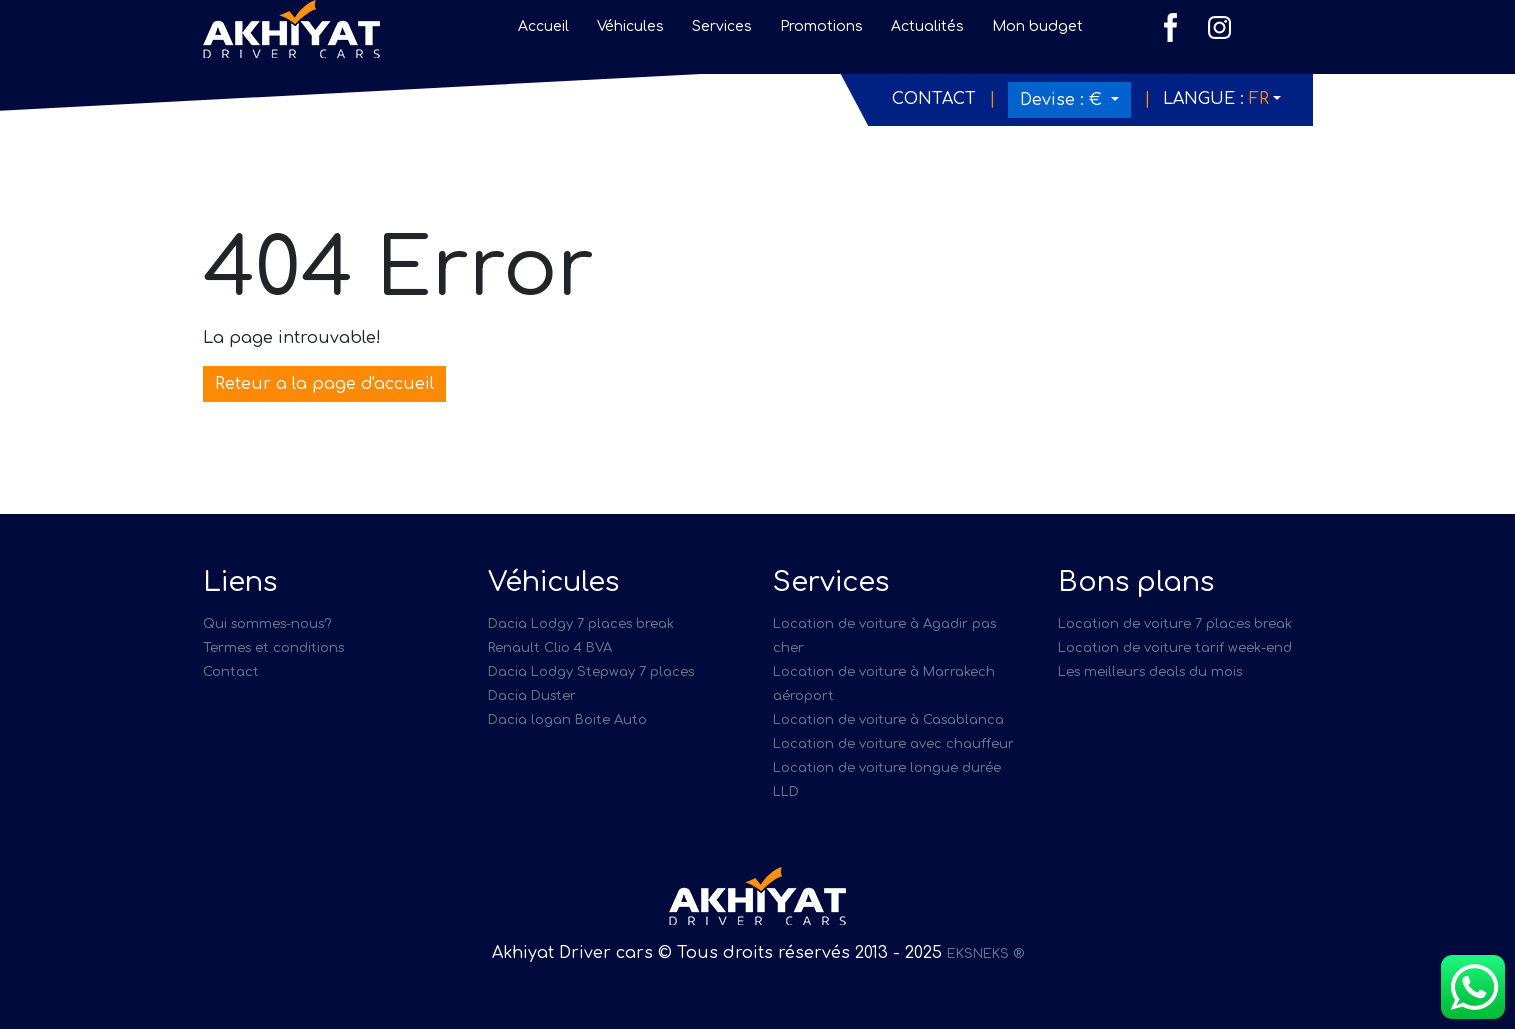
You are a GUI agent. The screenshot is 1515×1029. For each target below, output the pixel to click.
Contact (934, 99)
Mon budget (1037, 26)
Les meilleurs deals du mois (1150, 672)
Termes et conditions (273, 648)
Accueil (543, 26)
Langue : (1216, 99)
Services (722, 26)
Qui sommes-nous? (267, 624)
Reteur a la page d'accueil (324, 384)
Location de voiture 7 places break (1175, 624)
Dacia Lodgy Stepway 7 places (591, 672)
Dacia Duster (532, 696)
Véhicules (630, 26)
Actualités (927, 26)
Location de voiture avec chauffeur (893, 744)
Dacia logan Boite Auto (567, 720)
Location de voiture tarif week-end (1175, 648)
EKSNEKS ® (985, 954)
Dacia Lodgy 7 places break (581, 624)
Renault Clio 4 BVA (550, 648)
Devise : (1063, 100)
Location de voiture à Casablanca (888, 720)
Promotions (821, 26)
